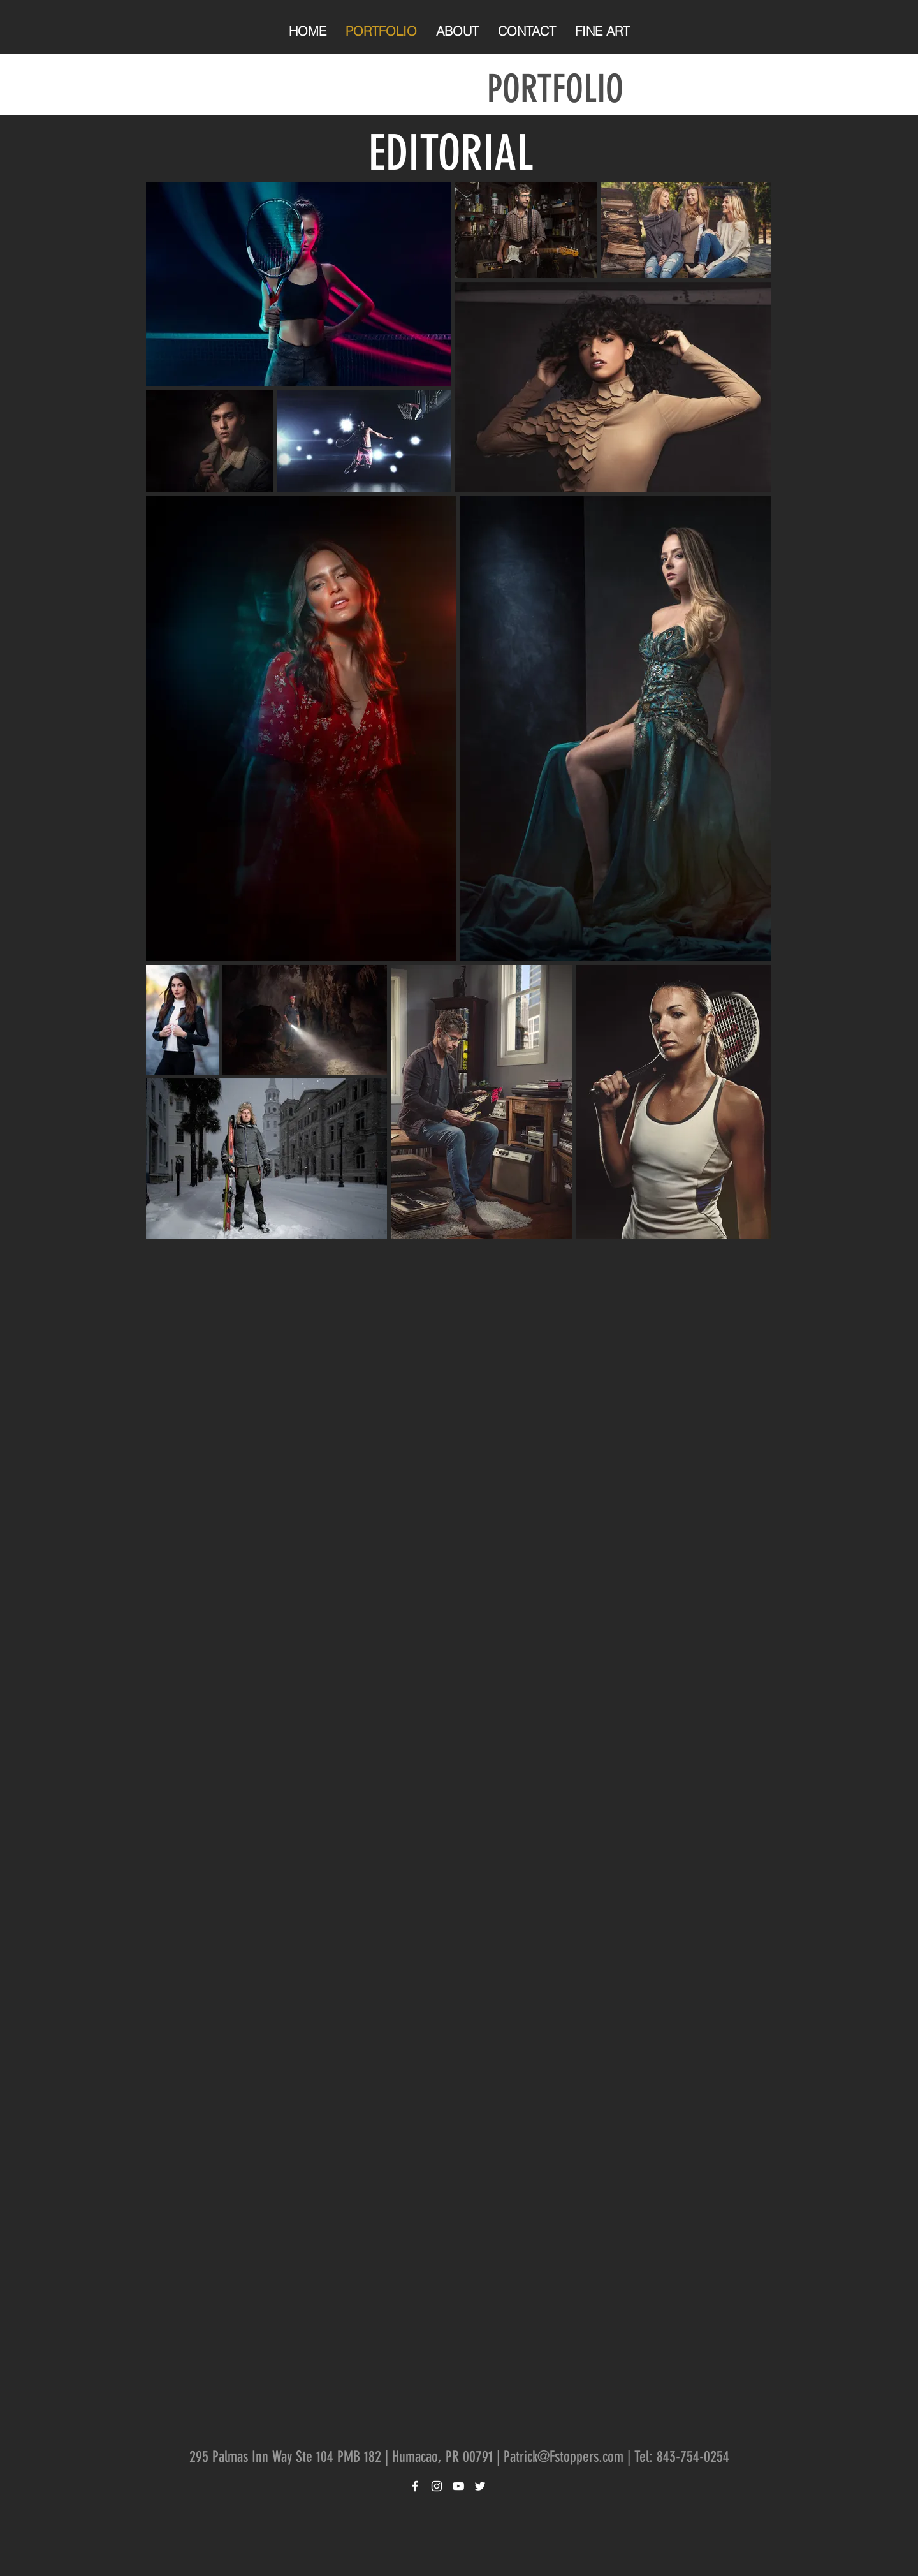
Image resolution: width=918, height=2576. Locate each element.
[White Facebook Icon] (415, 2486)
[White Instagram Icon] (437, 2486)
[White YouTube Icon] (458, 2486)
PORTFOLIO (555, 89)
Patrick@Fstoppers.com (563, 2457)
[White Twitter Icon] (480, 2486)
